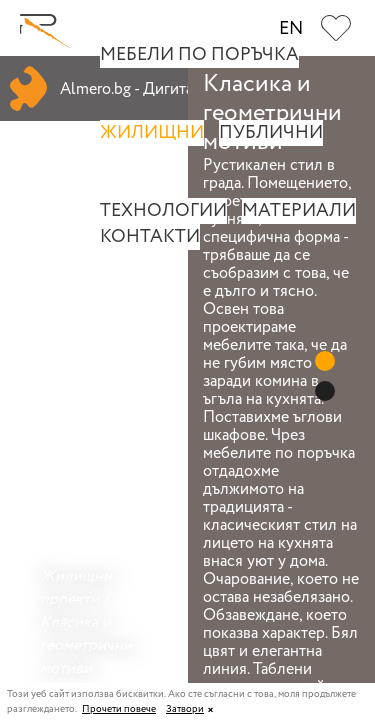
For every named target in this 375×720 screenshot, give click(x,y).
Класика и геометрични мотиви (86, 645)
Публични (271, 133)
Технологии (163, 211)
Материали (299, 211)
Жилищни (152, 133)
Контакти (150, 237)
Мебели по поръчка (199, 55)
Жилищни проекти (76, 588)
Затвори (185, 709)
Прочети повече (119, 710)
